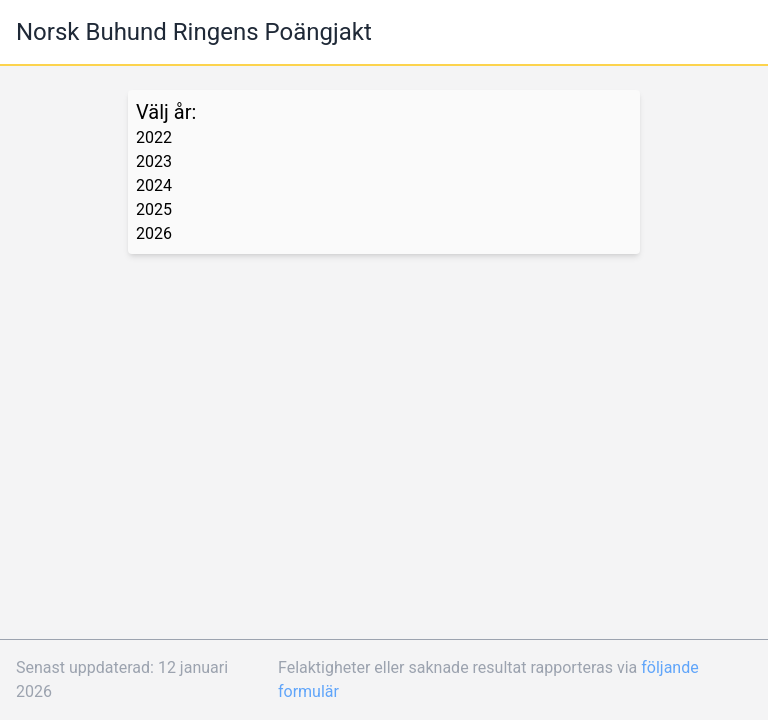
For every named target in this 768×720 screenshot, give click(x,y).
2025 (154, 209)
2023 (154, 161)
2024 (154, 185)
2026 (154, 233)
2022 (154, 137)
